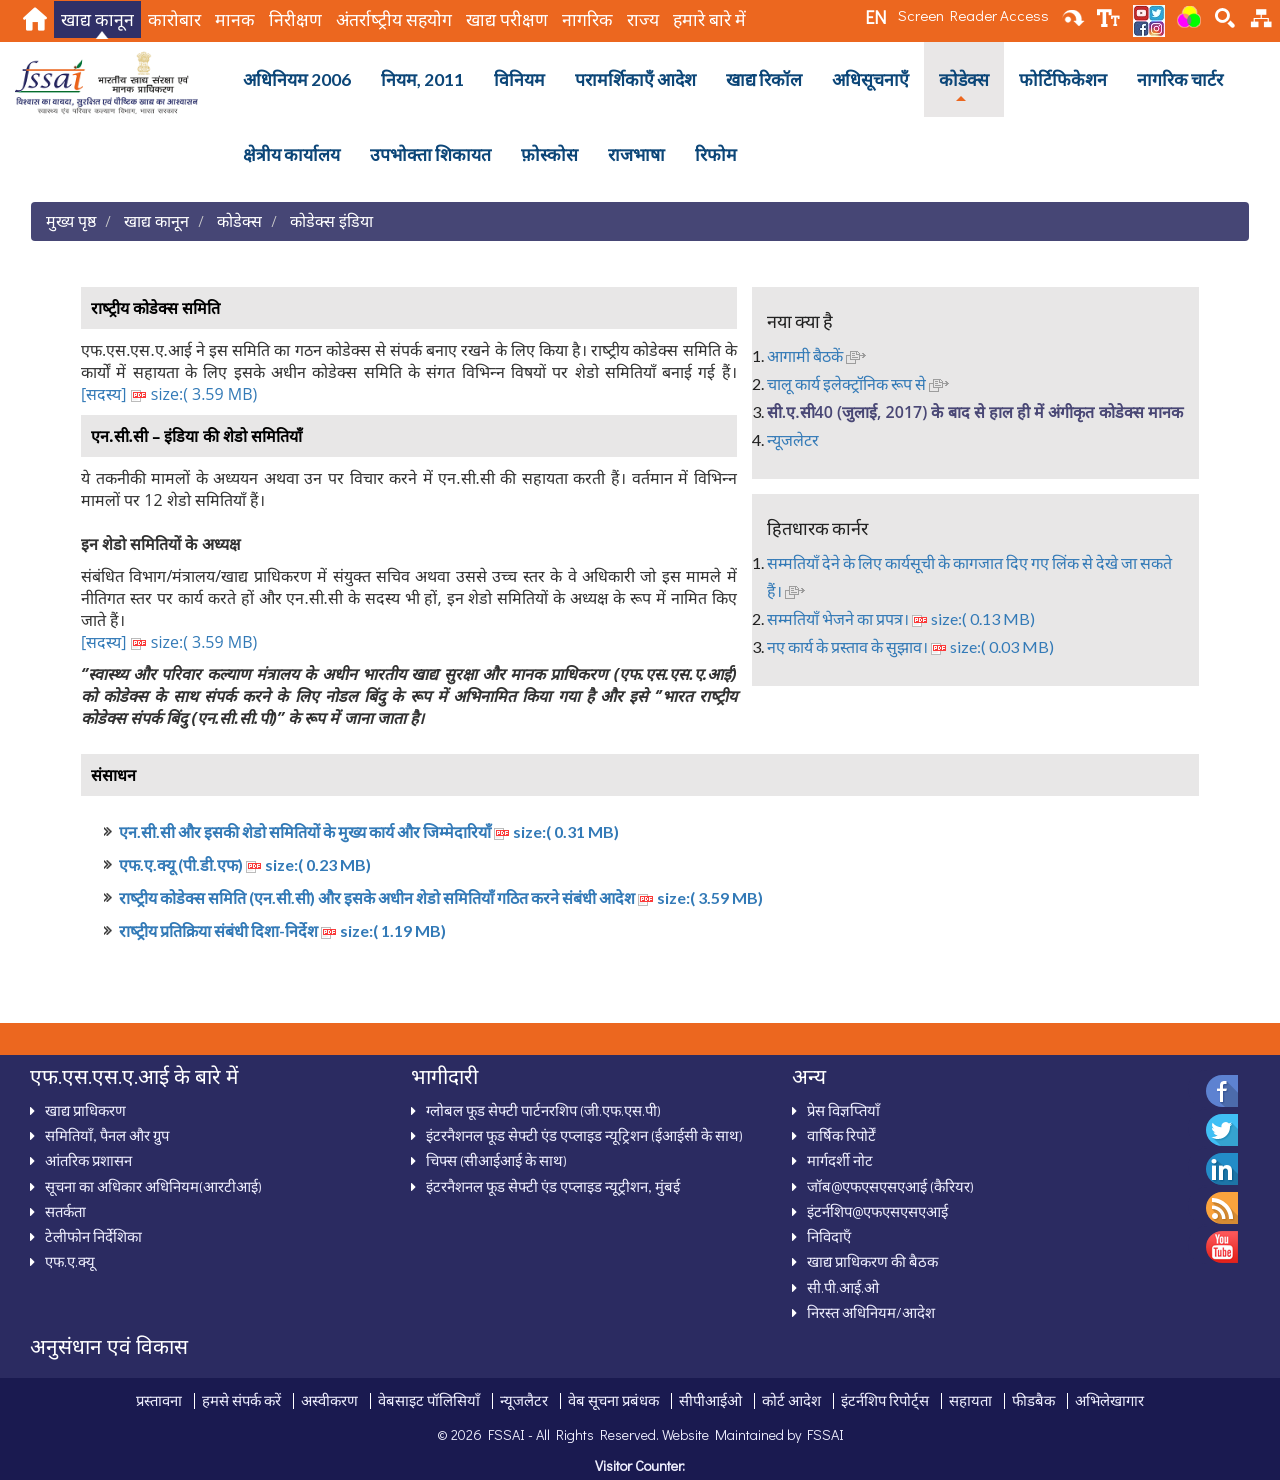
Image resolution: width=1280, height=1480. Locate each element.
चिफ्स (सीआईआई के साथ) (496, 1160)
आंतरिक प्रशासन (88, 1160)
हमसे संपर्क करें (241, 1400)
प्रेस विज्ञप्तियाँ (843, 1110)
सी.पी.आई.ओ (843, 1287)
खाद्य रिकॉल (764, 79)
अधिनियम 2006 (297, 79)
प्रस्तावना (159, 1400)
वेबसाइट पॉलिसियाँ (429, 1400)
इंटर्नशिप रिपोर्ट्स (885, 1400)
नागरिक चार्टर (1180, 79)
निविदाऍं (829, 1236)
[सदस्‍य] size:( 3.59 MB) (169, 394)
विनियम (519, 79)
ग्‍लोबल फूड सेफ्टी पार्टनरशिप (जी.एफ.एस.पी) (543, 1110)
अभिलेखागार (1109, 1400)
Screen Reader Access (973, 15)
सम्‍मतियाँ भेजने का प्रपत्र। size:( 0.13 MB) (901, 618)
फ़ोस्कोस (549, 154)
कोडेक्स (964, 79)
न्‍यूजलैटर (524, 1400)
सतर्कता (65, 1211)
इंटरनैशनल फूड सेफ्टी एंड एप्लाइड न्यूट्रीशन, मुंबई (553, 1186)
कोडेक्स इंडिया (331, 220)
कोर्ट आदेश (791, 1400)
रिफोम (716, 154)
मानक (235, 19)
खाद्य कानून (97, 19)
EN (875, 17)
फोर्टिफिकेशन (1063, 79)
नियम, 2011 (422, 79)
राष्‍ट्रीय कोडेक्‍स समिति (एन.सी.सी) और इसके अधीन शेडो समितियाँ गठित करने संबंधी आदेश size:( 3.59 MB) (441, 897)
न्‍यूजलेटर (793, 439)
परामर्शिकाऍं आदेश (635, 79)
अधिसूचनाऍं (870, 79)
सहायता (970, 1400)
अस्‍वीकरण (329, 1400)
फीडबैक (1033, 1400)
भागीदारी (444, 1076)
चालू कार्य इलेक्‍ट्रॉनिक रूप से (858, 383)
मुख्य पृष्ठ (71, 220)
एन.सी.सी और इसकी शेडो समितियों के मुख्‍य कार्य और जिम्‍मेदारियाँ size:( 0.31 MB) (369, 831)
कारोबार (174, 19)
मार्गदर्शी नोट (840, 1160)
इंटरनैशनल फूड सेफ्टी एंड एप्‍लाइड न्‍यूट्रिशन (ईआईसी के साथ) (584, 1135)
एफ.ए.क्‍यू (70, 1261)
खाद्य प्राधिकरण (85, 1110)
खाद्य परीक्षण (507, 19)
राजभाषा (636, 154)
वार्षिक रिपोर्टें (841, 1135)
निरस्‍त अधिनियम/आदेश (871, 1312)
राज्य (643, 19)
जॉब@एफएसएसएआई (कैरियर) (890, 1186)
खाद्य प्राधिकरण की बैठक (872, 1261)
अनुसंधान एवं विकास (109, 1346)
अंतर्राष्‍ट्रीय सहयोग (394, 19)
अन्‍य (809, 1076)
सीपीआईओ (710, 1400)
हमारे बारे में (709, 19)
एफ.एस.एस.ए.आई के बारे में (134, 1076)
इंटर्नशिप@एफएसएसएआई (877, 1211)
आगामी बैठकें (816, 355)
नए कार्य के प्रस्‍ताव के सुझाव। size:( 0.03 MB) (910, 646)
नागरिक (587, 19)
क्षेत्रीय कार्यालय (291, 154)
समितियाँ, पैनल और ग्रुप (107, 1135)
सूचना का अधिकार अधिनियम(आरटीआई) (153, 1186)
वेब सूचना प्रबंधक (613, 1400)
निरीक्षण (295, 19)
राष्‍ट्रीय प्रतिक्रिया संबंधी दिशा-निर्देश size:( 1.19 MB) (282, 930)
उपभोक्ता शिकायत (430, 154)
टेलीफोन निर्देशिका (93, 1236)
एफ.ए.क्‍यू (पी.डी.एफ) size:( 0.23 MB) (245, 864)
